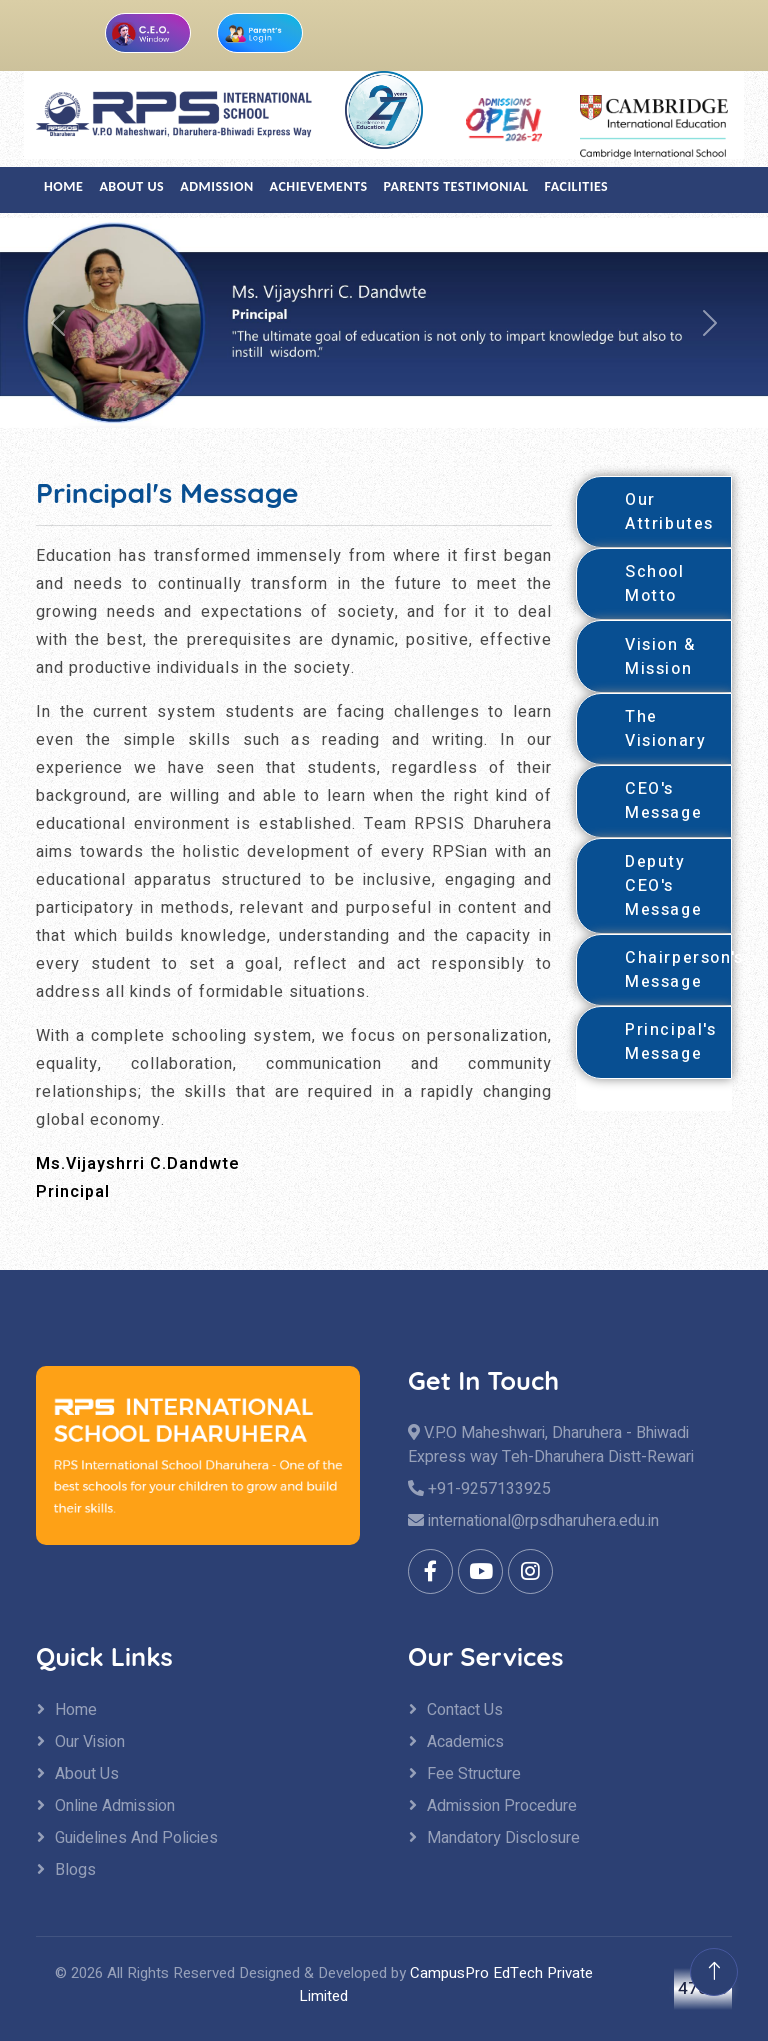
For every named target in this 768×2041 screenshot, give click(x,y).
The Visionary (665, 729)
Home (63, 186)
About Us (87, 1774)
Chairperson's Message (678, 970)
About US (131, 186)
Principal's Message (671, 1042)
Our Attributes (669, 512)
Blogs (75, 1870)
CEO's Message (663, 801)
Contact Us (465, 1710)
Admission (216, 186)
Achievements (319, 186)
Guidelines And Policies (136, 1838)
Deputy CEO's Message (663, 886)
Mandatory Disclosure (503, 1838)
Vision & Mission (660, 657)
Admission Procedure (502, 1806)
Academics (465, 1742)
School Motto (655, 584)
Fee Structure (474, 1774)
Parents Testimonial (456, 186)
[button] (57, 322)
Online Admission (115, 1806)
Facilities (577, 186)
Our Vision (90, 1742)
